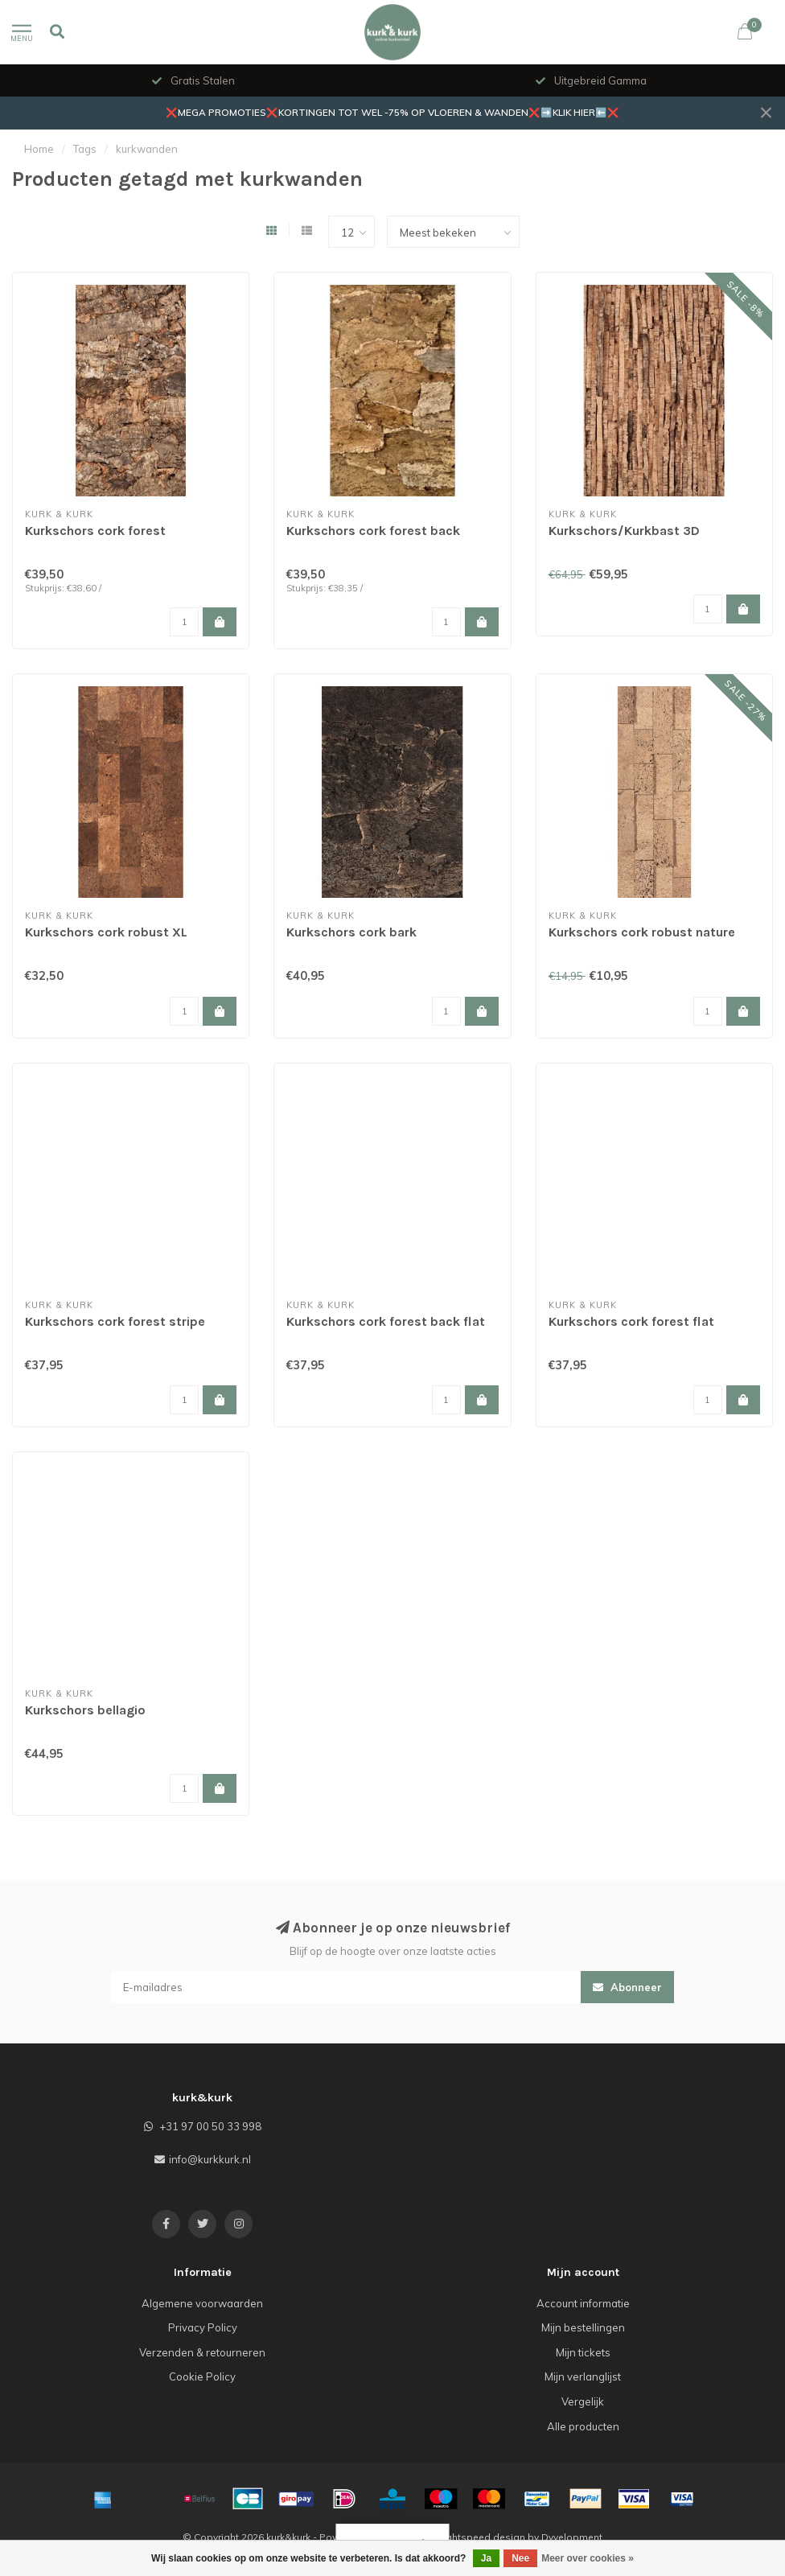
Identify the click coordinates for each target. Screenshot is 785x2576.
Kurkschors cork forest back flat (385, 1321)
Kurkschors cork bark (351, 932)
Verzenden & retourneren (202, 2352)
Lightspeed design (481, 2537)
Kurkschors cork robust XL (106, 932)
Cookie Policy (202, 2376)
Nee (520, 2558)
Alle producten (583, 2426)
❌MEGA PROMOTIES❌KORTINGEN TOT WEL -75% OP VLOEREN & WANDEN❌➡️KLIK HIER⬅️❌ (392, 112)
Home (39, 148)
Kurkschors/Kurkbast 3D (624, 530)
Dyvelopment (571, 2537)
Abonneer (627, 1987)
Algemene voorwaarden (202, 2303)
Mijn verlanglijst (583, 2376)
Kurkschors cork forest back (373, 530)
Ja (486, 2558)
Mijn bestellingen (583, 2327)
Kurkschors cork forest (95, 530)
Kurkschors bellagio (85, 1710)
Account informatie (583, 2303)
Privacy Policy (202, 2327)
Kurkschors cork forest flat (631, 1321)
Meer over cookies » (587, 2558)
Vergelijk (582, 2401)
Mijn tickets (583, 2352)
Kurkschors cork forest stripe (115, 1321)
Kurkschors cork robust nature (642, 932)
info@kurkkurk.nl (210, 2159)
